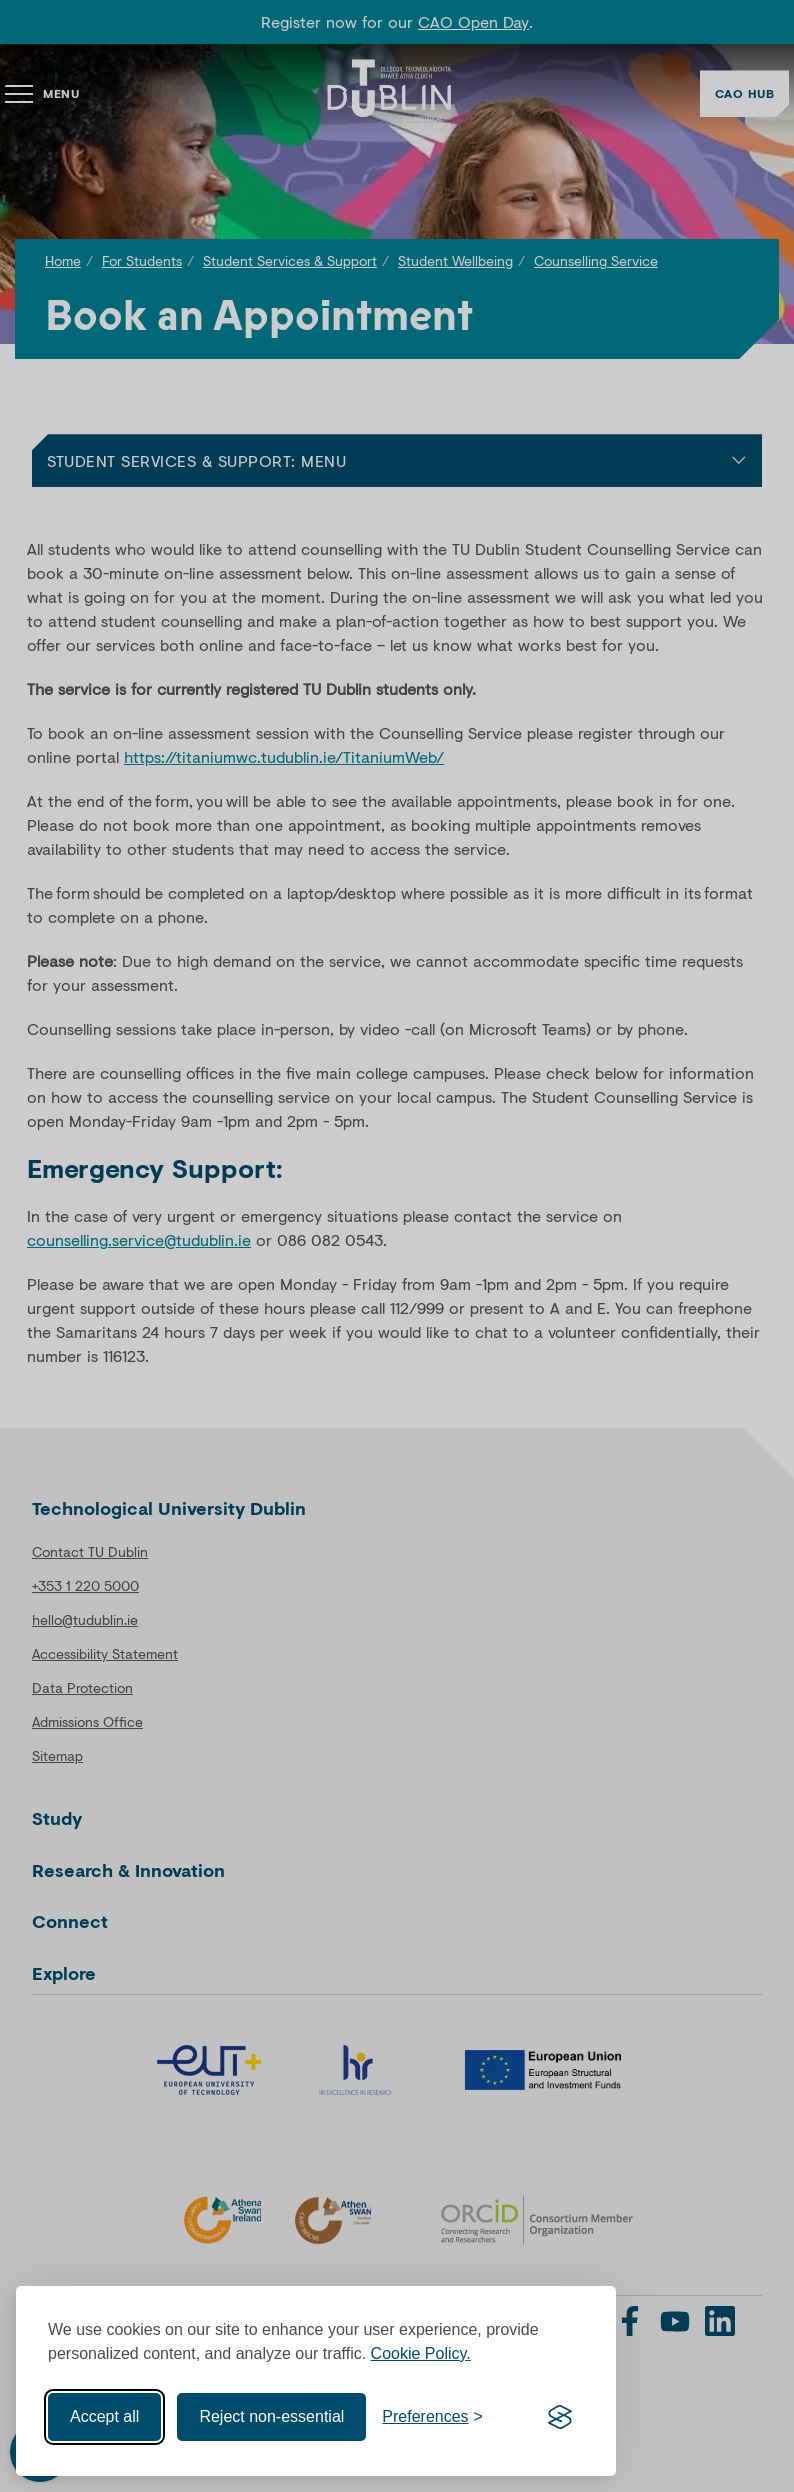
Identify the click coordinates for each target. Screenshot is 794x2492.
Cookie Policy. (421, 2353)
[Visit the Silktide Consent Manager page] (560, 2417)
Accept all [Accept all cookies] (104, 2416)
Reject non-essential (271, 2416)
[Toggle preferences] (432, 2417)
